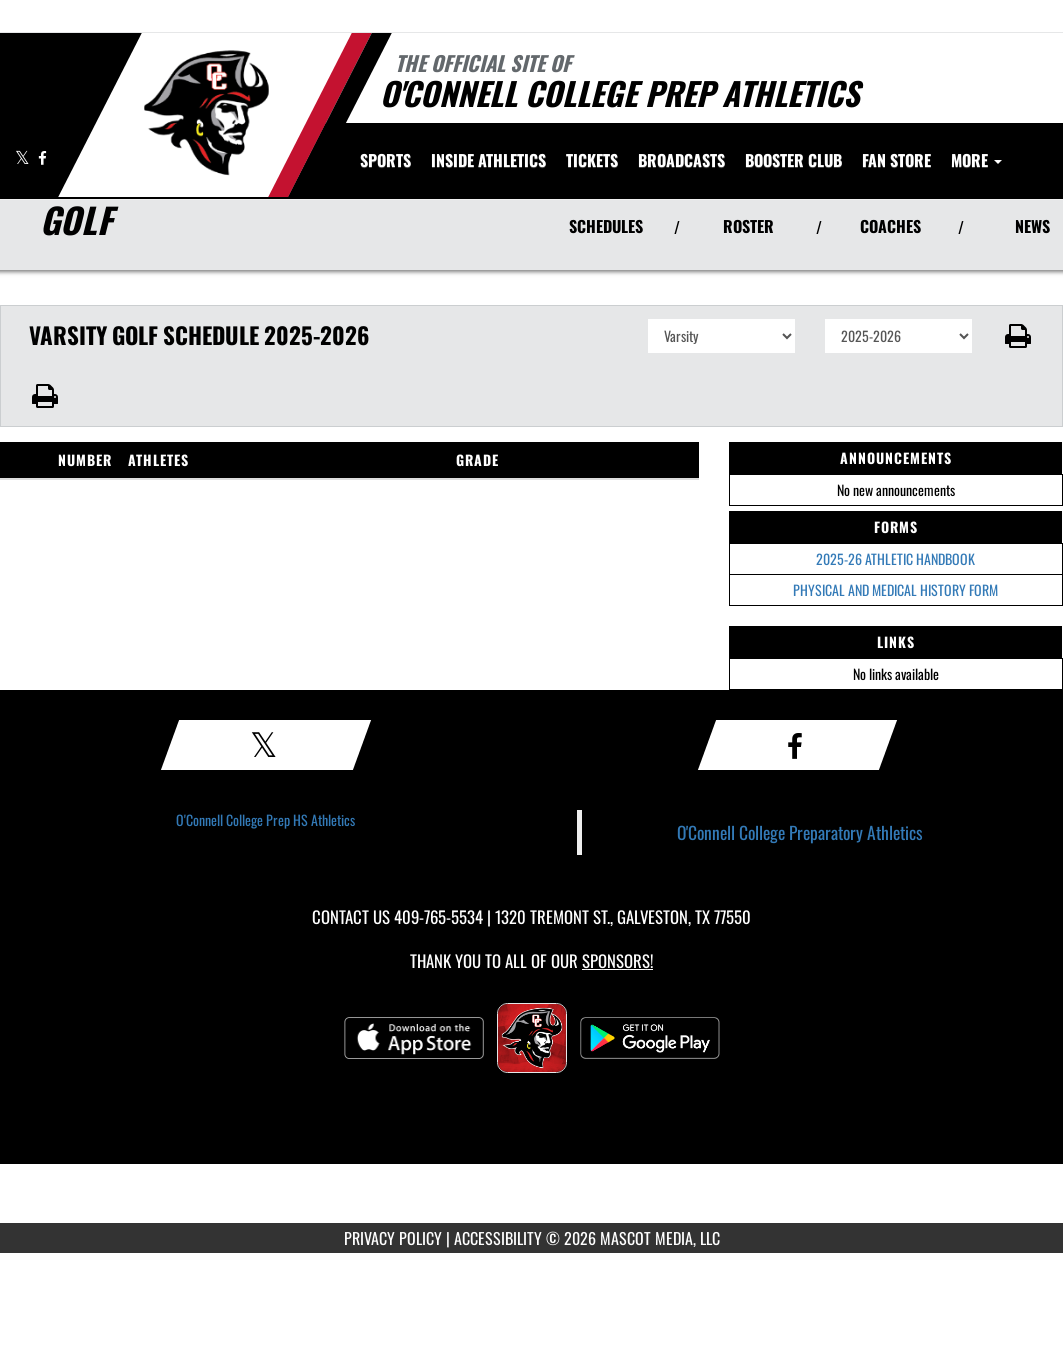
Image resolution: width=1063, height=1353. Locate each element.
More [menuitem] (976, 160)
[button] (1018, 336)
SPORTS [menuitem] (385, 160)
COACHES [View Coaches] (890, 226)
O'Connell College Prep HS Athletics (265, 819)
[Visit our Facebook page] (42, 157)
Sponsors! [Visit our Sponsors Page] (617, 960)
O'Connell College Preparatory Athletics (800, 832)
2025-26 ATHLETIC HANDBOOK (895, 558)
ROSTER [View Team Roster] (748, 226)
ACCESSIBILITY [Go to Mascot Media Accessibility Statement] (498, 1238)
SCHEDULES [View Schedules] (606, 226)
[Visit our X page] (24, 157)
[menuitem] (592, 160)
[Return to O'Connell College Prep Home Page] (205, 113)
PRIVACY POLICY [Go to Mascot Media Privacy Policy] (393, 1238)
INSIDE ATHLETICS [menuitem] (488, 160)
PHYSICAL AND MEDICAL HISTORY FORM (895, 589)
